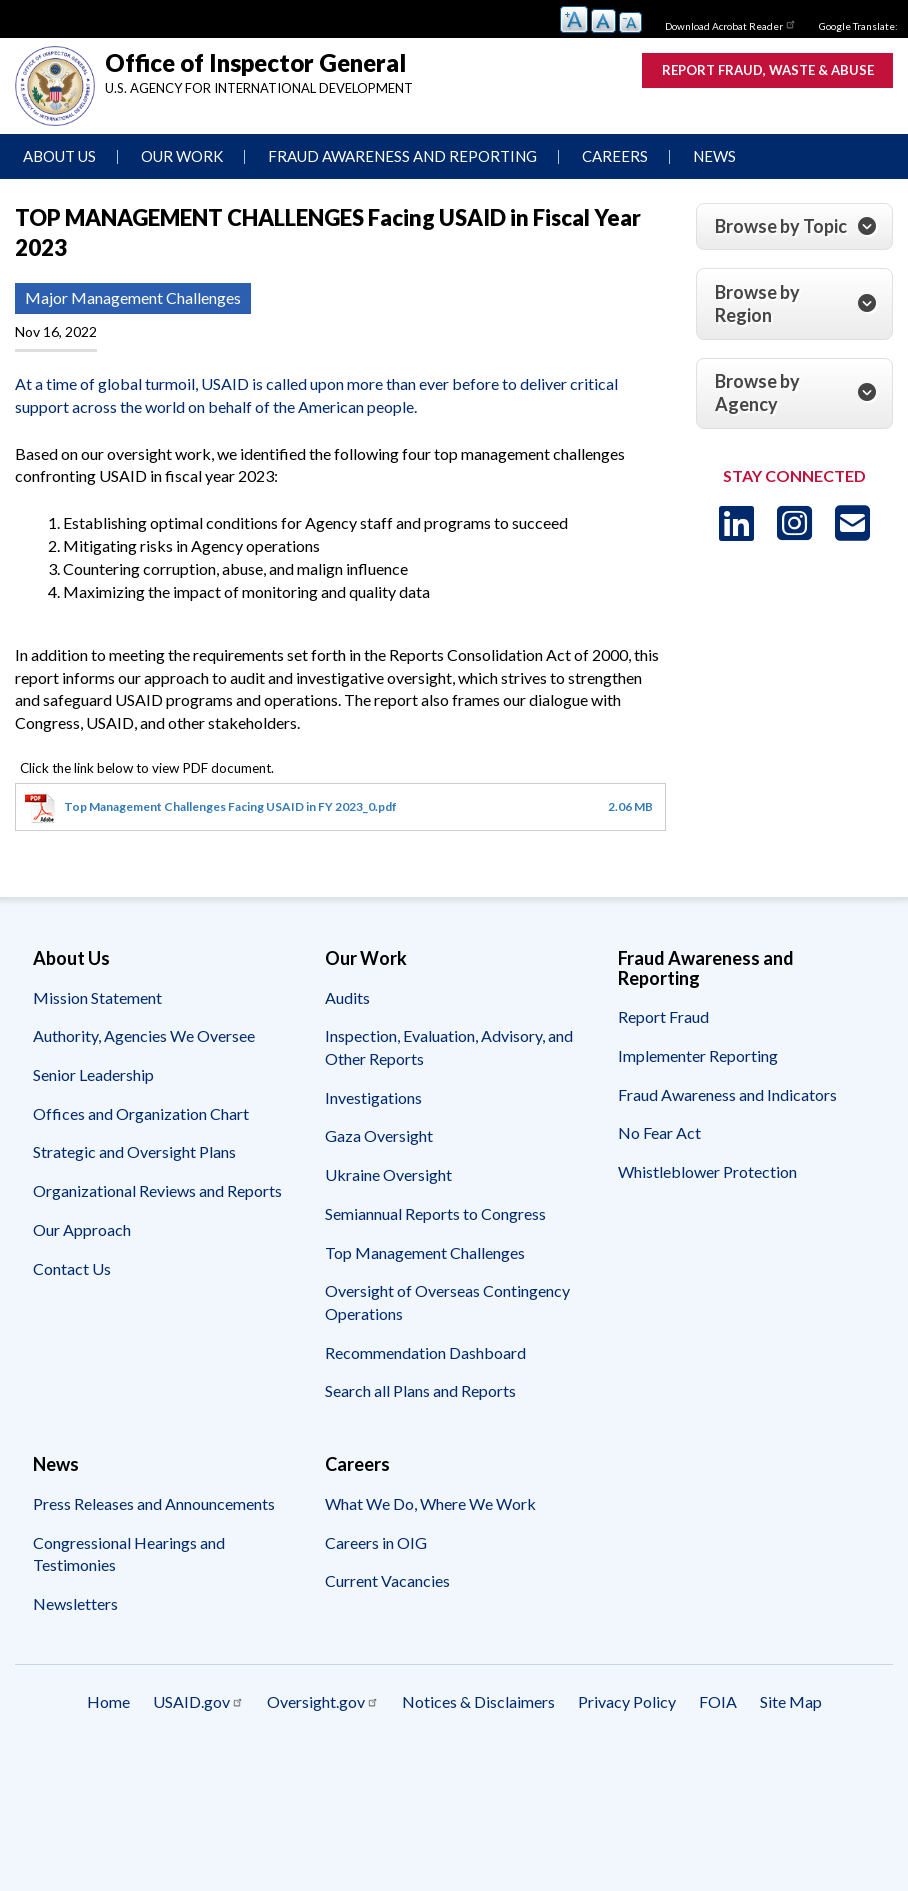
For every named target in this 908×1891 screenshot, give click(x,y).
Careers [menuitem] (615, 156)
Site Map (791, 1701)
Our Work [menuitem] (182, 156)
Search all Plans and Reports (420, 1390)
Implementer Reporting (698, 1055)
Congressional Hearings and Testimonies (129, 1554)
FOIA (718, 1701)
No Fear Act (659, 1132)
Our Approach (82, 1229)
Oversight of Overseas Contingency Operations (447, 1302)
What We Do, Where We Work (430, 1503)
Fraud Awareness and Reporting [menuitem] (402, 156)
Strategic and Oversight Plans (134, 1151)
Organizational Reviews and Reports (157, 1190)
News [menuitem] (714, 156)
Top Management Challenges (425, 1252)
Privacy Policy (627, 1701)
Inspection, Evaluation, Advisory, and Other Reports (449, 1047)
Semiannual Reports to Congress (435, 1213)
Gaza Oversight (379, 1135)
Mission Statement (97, 997)
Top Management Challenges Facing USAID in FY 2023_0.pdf (230, 806)
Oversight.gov (323, 1701)
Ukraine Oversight (388, 1174)
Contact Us (72, 1268)
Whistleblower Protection (707, 1171)
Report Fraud (663, 1016)
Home (108, 1701)
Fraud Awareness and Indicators (727, 1094)
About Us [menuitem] (59, 156)
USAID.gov (198, 1701)
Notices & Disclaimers (478, 1701)
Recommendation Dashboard (425, 1352)
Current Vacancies (387, 1580)
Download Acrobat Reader (731, 24)
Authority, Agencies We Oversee (144, 1035)
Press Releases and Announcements (154, 1503)
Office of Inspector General (255, 62)
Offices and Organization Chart (141, 1113)
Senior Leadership (93, 1074)
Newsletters (75, 1603)
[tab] (794, 227)
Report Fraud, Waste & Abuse (768, 70)
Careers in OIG (376, 1542)
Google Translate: (858, 26)
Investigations (373, 1097)
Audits (347, 997)
